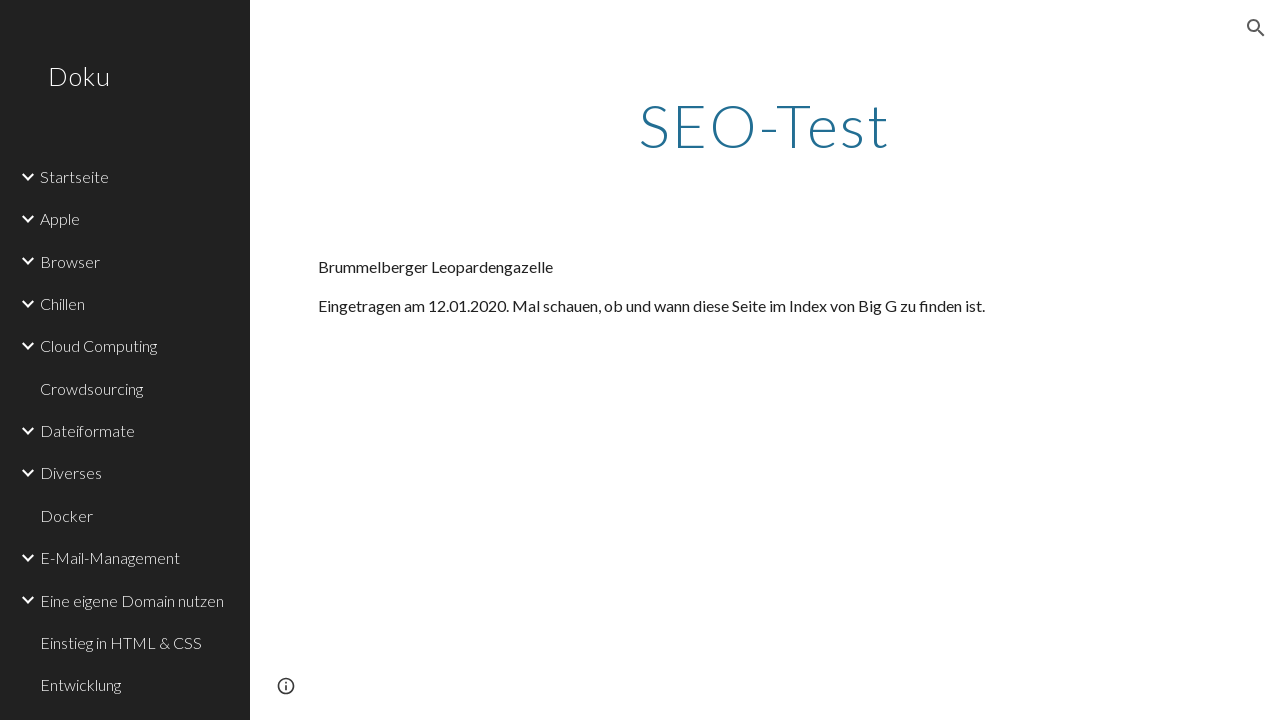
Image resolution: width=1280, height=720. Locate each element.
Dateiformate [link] (87, 430)
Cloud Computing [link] (98, 345)
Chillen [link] (62, 303)
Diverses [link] (71, 472)
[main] (764, 125)
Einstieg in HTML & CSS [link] (121, 642)
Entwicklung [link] (80, 684)
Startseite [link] (74, 176)
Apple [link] (60, 218)
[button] (1256, 28)
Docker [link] (66, 515)
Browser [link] (70, 261)
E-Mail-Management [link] (110, 557)
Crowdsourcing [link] (91, 388)
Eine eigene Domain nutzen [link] (132, 600)
